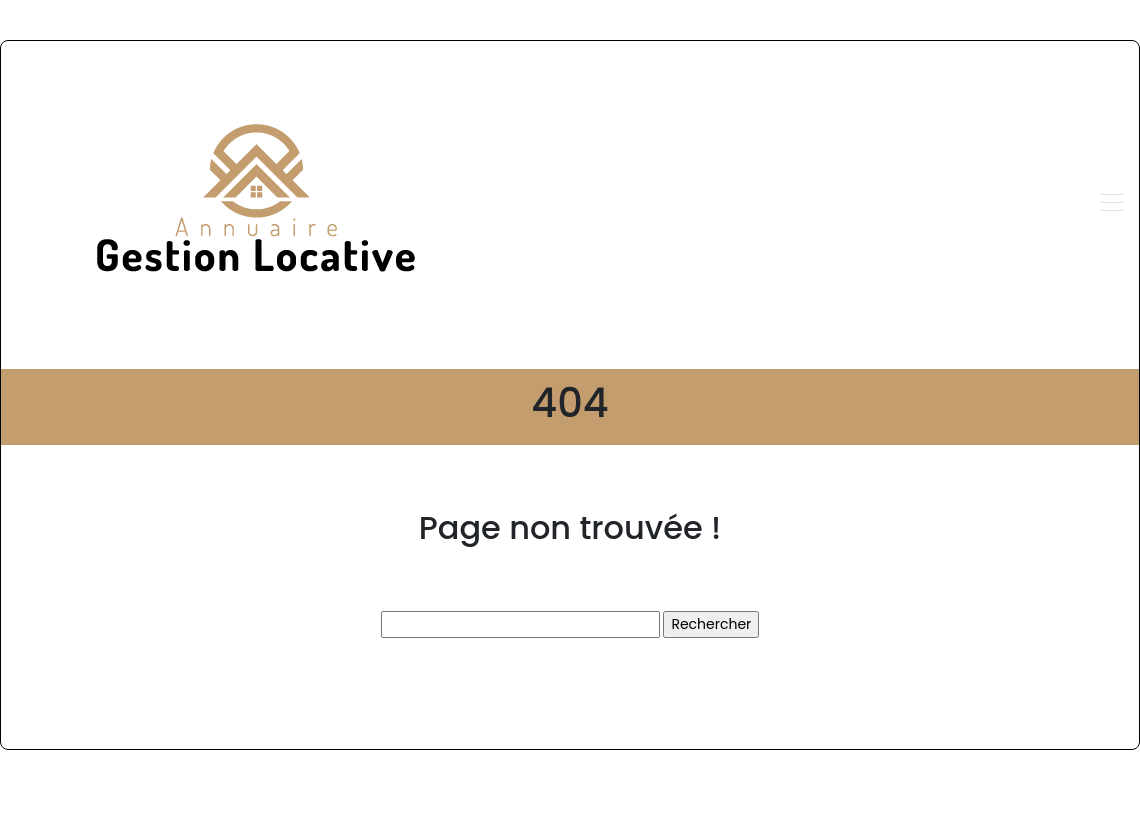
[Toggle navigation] (1111, 205)
